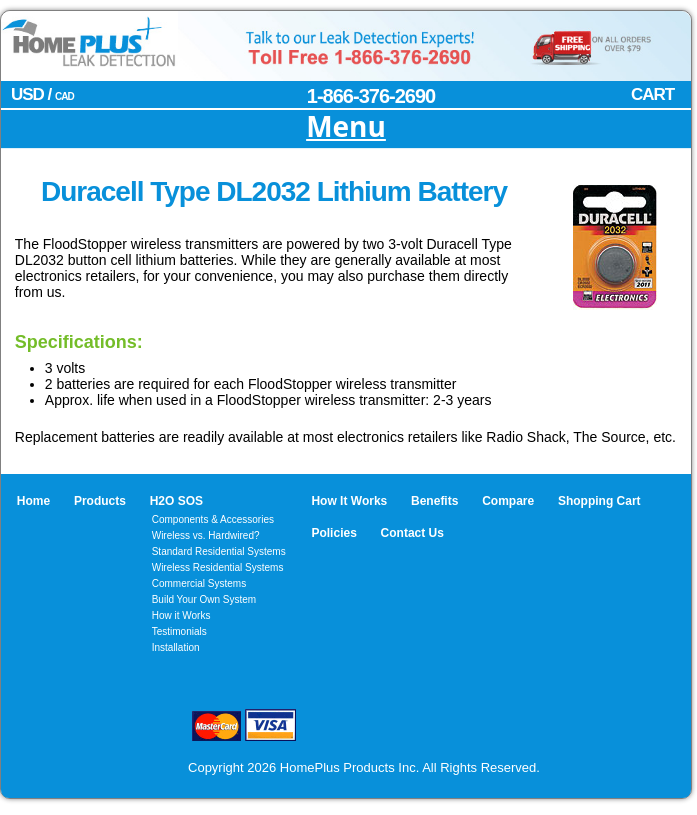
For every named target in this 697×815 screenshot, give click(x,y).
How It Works (349, 501)
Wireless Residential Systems (218, 567)
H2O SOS (176, 501)
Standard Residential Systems (219, 551)
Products (100, 501)
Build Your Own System (204, 599)
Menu (346, 127)
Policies (333, 533)
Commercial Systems (199, 583)
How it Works (181, 615)
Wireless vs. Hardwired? (206, 535)
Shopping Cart (599, 501)
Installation (176, 647)
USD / (42, 94)
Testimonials (179, 631)
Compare (508, 501)
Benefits (434, 501)
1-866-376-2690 (371, 96)
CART (652, 94)
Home (33, 501)
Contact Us (412, 533)
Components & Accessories (213, 519)
